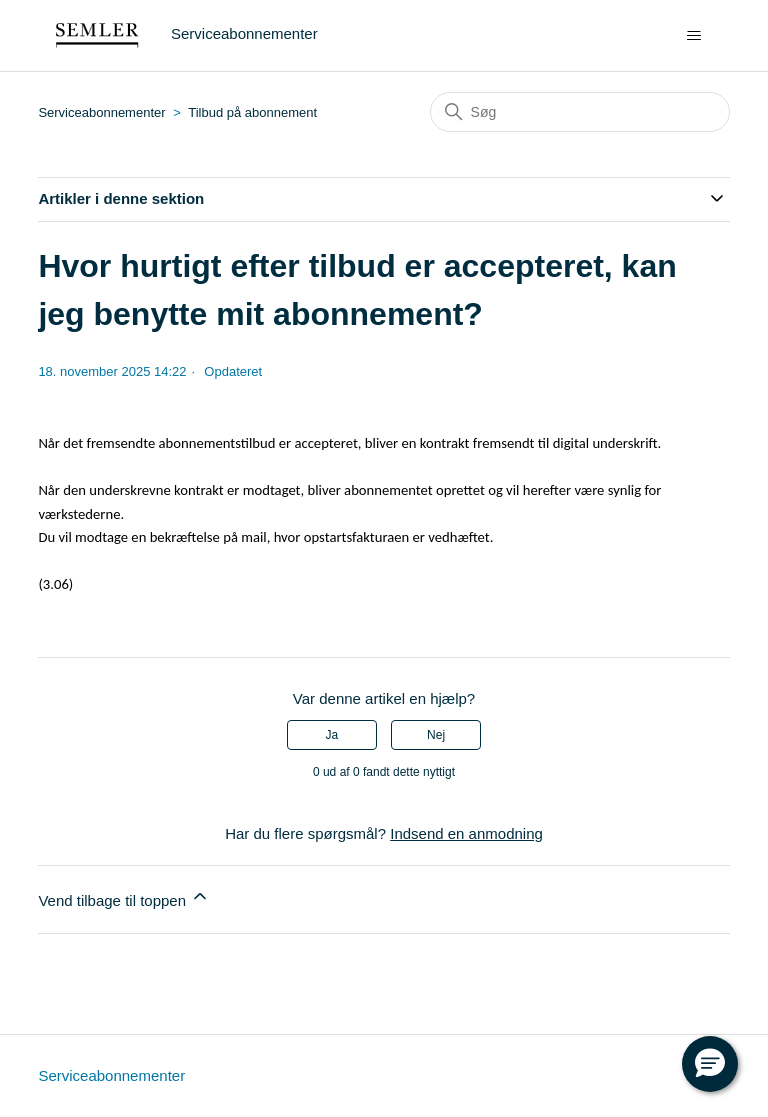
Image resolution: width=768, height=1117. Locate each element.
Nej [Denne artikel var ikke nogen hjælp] (436, 735)
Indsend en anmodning (466, 833)
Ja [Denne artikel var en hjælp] (332, 735)
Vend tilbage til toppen (124, 897)
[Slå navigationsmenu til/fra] (694, 36)
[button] (710, 1064)
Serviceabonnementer (101, 112)
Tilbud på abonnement (252, 112)
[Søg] (580, 112)
